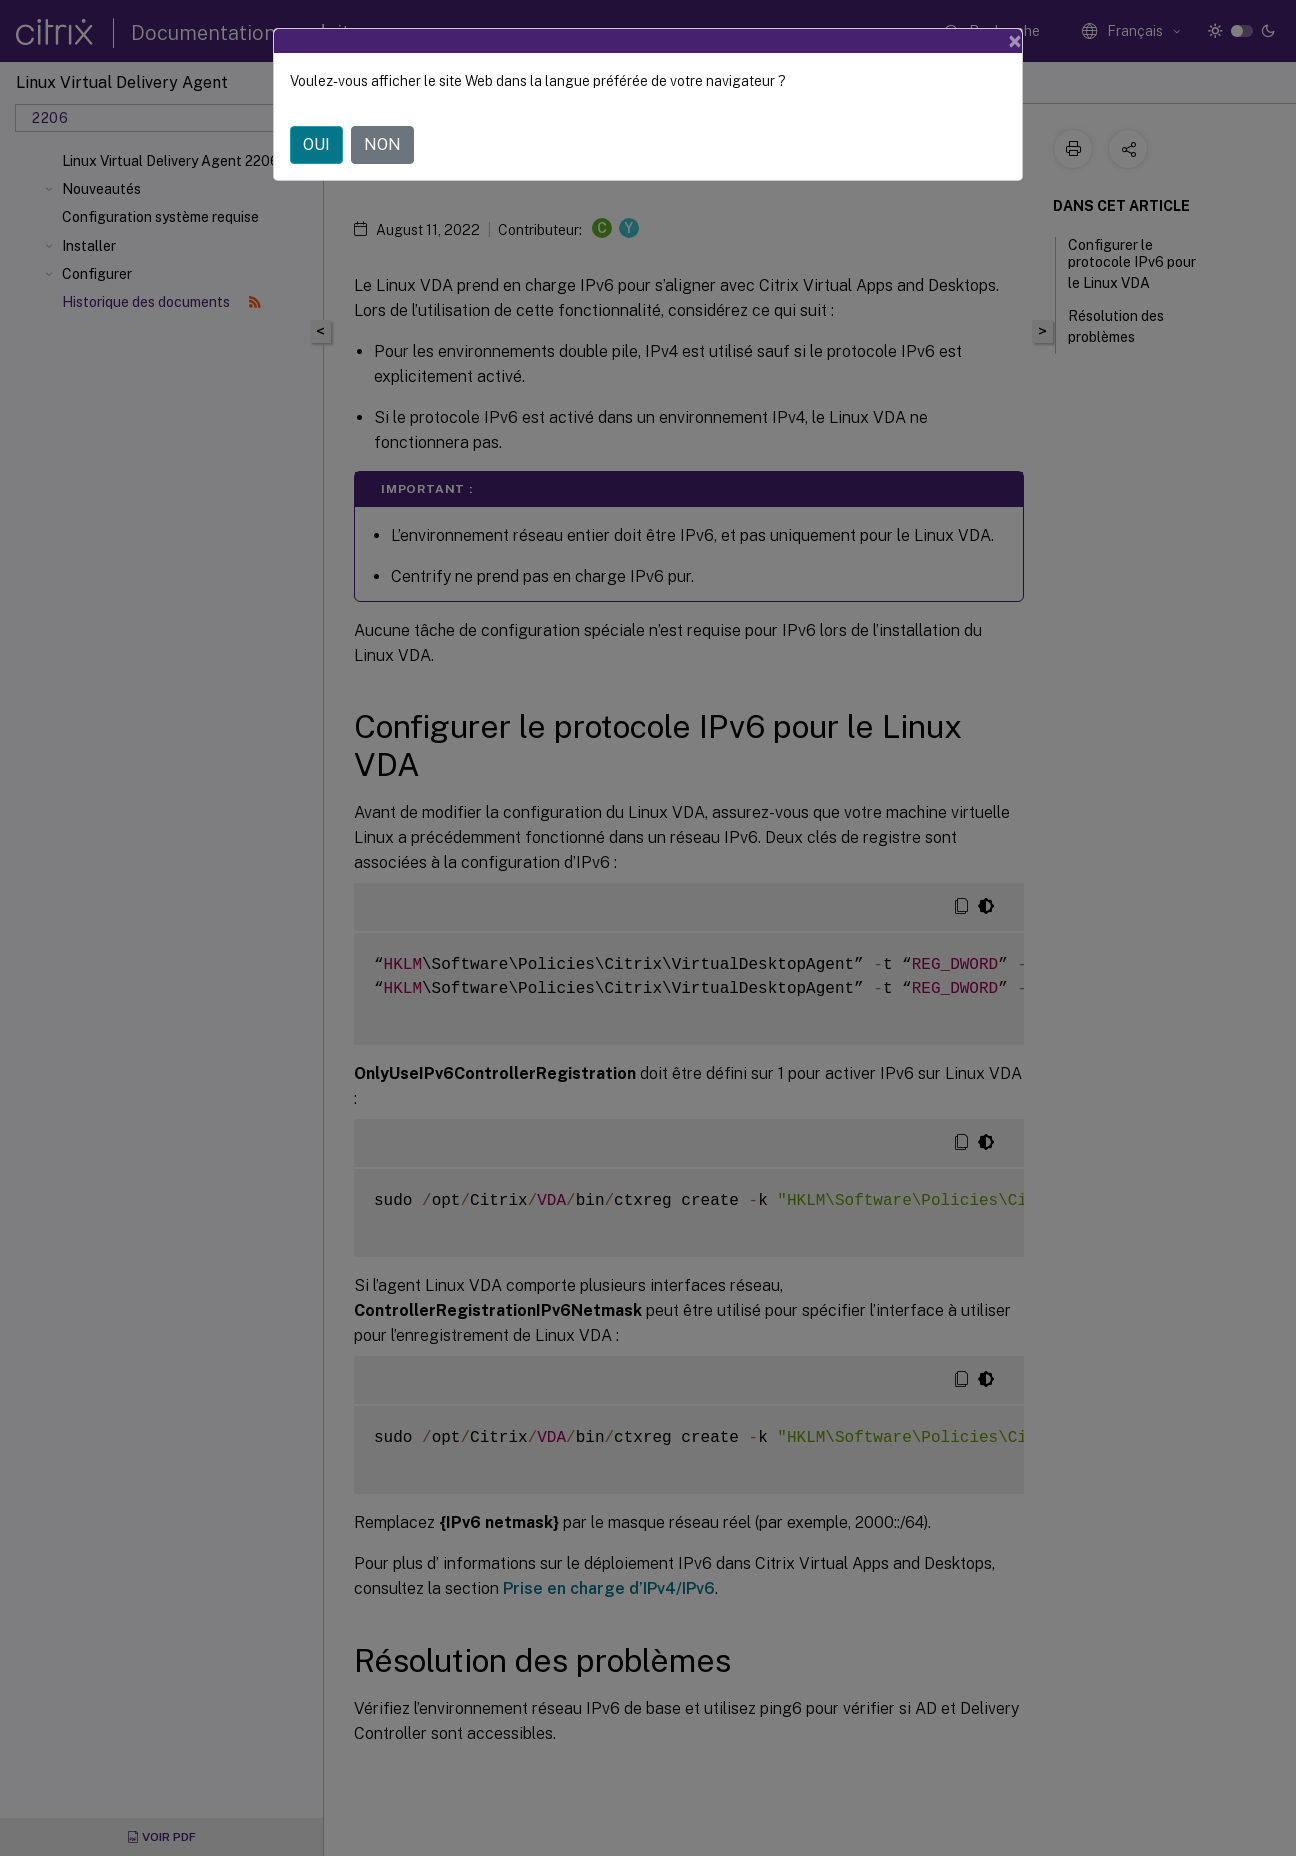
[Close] (1015, 41)
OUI (316, 144)
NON (382, 144)
